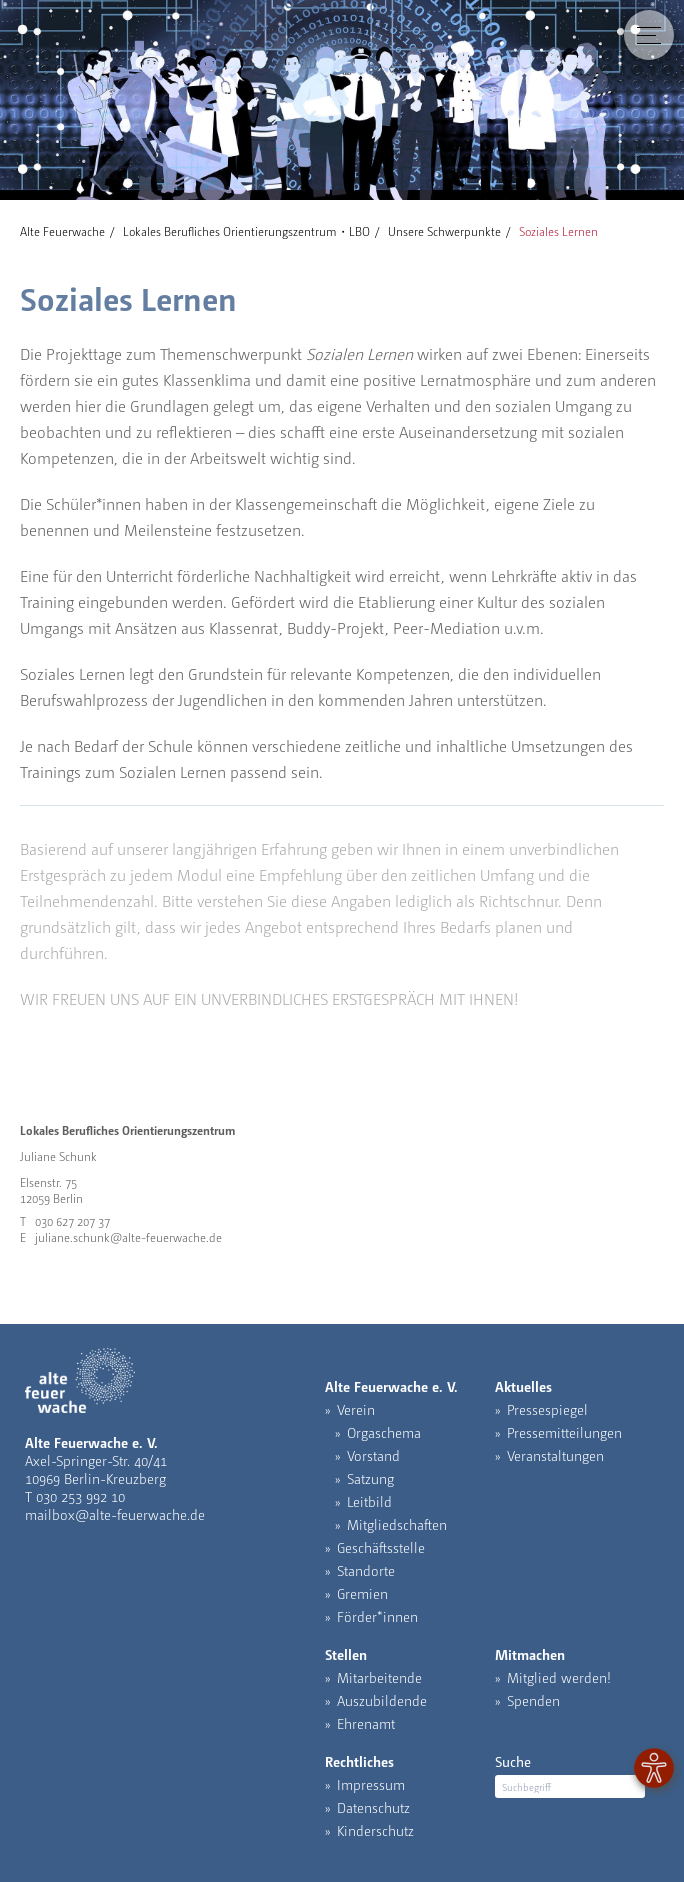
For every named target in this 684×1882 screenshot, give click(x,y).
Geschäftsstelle (381, 1547)
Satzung (370, 1478)
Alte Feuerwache (62, 231)
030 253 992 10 (80, 1496)
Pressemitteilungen (564, 1432)
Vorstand (373, 1455)
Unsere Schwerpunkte (444, 231)
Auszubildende (382, 1700)
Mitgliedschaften (397, 1524)
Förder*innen (377, 1616)
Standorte (366, 1570)
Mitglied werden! (559, 1677)
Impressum (371, 1784)
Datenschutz (373, 1807)
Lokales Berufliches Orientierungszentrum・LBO (246, 231)
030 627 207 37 (72, 1221)
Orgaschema (384, 1432)
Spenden (533, 1700)
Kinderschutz (375, 1830)
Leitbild (369, 1501)
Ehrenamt (366, 1723)
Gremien (362, 1593)
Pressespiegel (547, 1409)
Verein (356, 1409)
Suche (513, 1761)
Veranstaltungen (555, 1455)
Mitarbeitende (379, 1677)
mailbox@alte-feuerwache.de (115, 1514)
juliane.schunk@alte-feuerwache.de (128, 1237)
